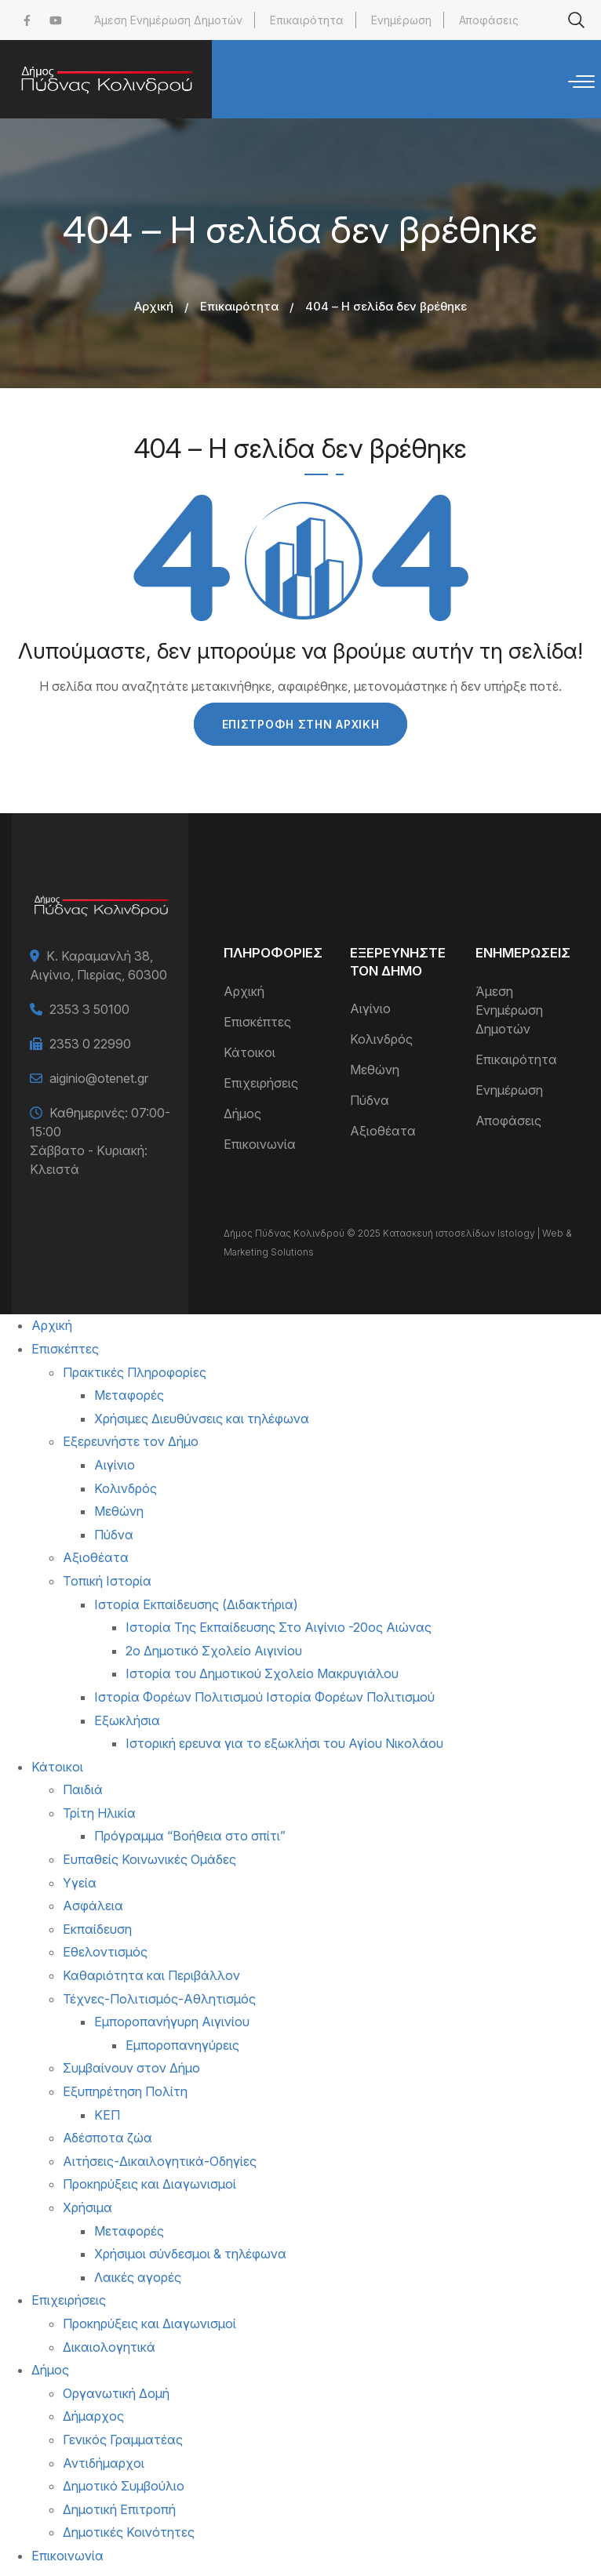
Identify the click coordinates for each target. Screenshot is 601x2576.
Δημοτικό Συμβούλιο (123, 2486)
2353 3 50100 (89, 1009)
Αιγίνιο (370, 1008)
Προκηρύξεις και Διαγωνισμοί (149, 2184)
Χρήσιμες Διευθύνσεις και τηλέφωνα (201, 1418)
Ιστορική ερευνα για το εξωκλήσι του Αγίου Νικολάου (284, 1743)
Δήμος (242, 1113)
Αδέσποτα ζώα (107, 2137)
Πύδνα (369, 1100)
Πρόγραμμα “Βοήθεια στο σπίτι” (190, 1836)
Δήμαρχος (93, 2416)
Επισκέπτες (257, 1022)
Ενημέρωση (401, 20)
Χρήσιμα (87, 2207)
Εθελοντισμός (105, 1952)
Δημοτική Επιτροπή (119, 2509)
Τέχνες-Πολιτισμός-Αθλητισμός (159, 1999)
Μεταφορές (129, 1395)
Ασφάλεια (93, 1905)
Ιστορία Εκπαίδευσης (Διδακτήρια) (196, 1604)
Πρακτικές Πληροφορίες (134, 1372)
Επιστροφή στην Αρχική (301, 724)
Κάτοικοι (249, 1052)
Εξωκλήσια (127, 1720)
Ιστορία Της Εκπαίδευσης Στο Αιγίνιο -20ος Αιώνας (279, 1627)
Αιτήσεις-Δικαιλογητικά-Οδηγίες (160, 2161)
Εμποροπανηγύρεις (182, 2045)
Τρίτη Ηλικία (99, 1813)
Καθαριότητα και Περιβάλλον (151, 1975)
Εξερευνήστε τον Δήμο (131, 1441)
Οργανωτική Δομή (116, 2393)
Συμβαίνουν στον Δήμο (131, 2068)
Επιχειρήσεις (261, 1083)
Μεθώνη (374, 1069)
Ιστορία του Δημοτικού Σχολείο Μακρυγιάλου (262, 1673)
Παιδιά (83, 1789)
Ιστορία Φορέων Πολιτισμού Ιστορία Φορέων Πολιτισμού (264, 1697)
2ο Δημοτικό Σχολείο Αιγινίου (214, 1651)
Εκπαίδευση (97, 1929)
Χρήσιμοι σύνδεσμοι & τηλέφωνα (190, 2254)
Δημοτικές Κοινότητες (129, 2532)
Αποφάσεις (489, 20)
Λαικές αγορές (137, 2277)
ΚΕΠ (107, 2115)
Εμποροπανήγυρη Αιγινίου (172, 2021)
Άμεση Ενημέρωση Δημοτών (168, 20)
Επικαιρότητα (307, 20)
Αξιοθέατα (383, 1131)
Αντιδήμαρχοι (103, 2463)
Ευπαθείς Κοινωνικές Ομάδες (149, 1859)
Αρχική (153, 306)
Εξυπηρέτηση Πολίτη (125, 2091)
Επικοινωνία (260, 1144)
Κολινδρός (381, 1039)
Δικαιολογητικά (109, 2347)
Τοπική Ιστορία (107, 1581)
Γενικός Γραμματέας (123, 2439)
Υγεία (80, 1883)
